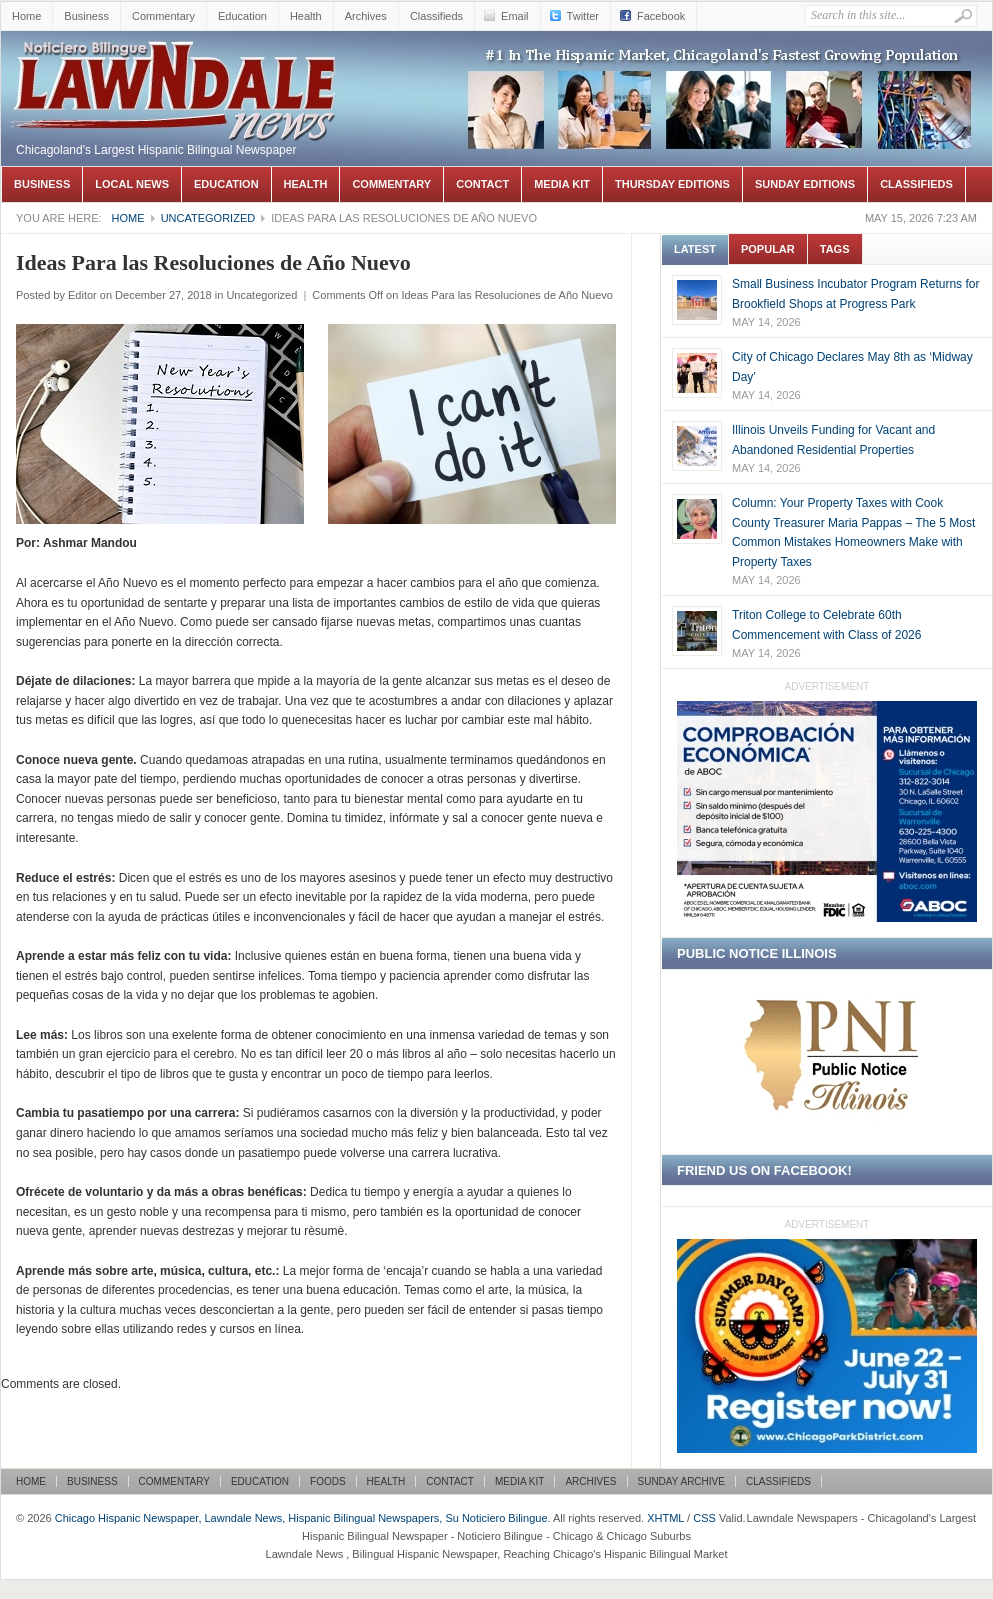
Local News (132, 184)
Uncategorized (208, 218)
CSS (704, 1518)
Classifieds (436, 16)
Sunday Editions (805, 184)
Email (515, 16)
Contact (482, 184)
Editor (82, 295)
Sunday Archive (681, 1481)
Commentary (163, 16)
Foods (328, 1481)
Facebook (661, 16)
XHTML (665, 1518)
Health (306, 16)
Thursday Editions (672, 184)
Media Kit (562, 184)
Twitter (583, 16)
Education (242, 16)
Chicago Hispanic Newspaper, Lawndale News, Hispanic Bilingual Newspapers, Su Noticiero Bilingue (176, 61)
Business (86, 16)
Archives (366, 16)
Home (26, 16)
